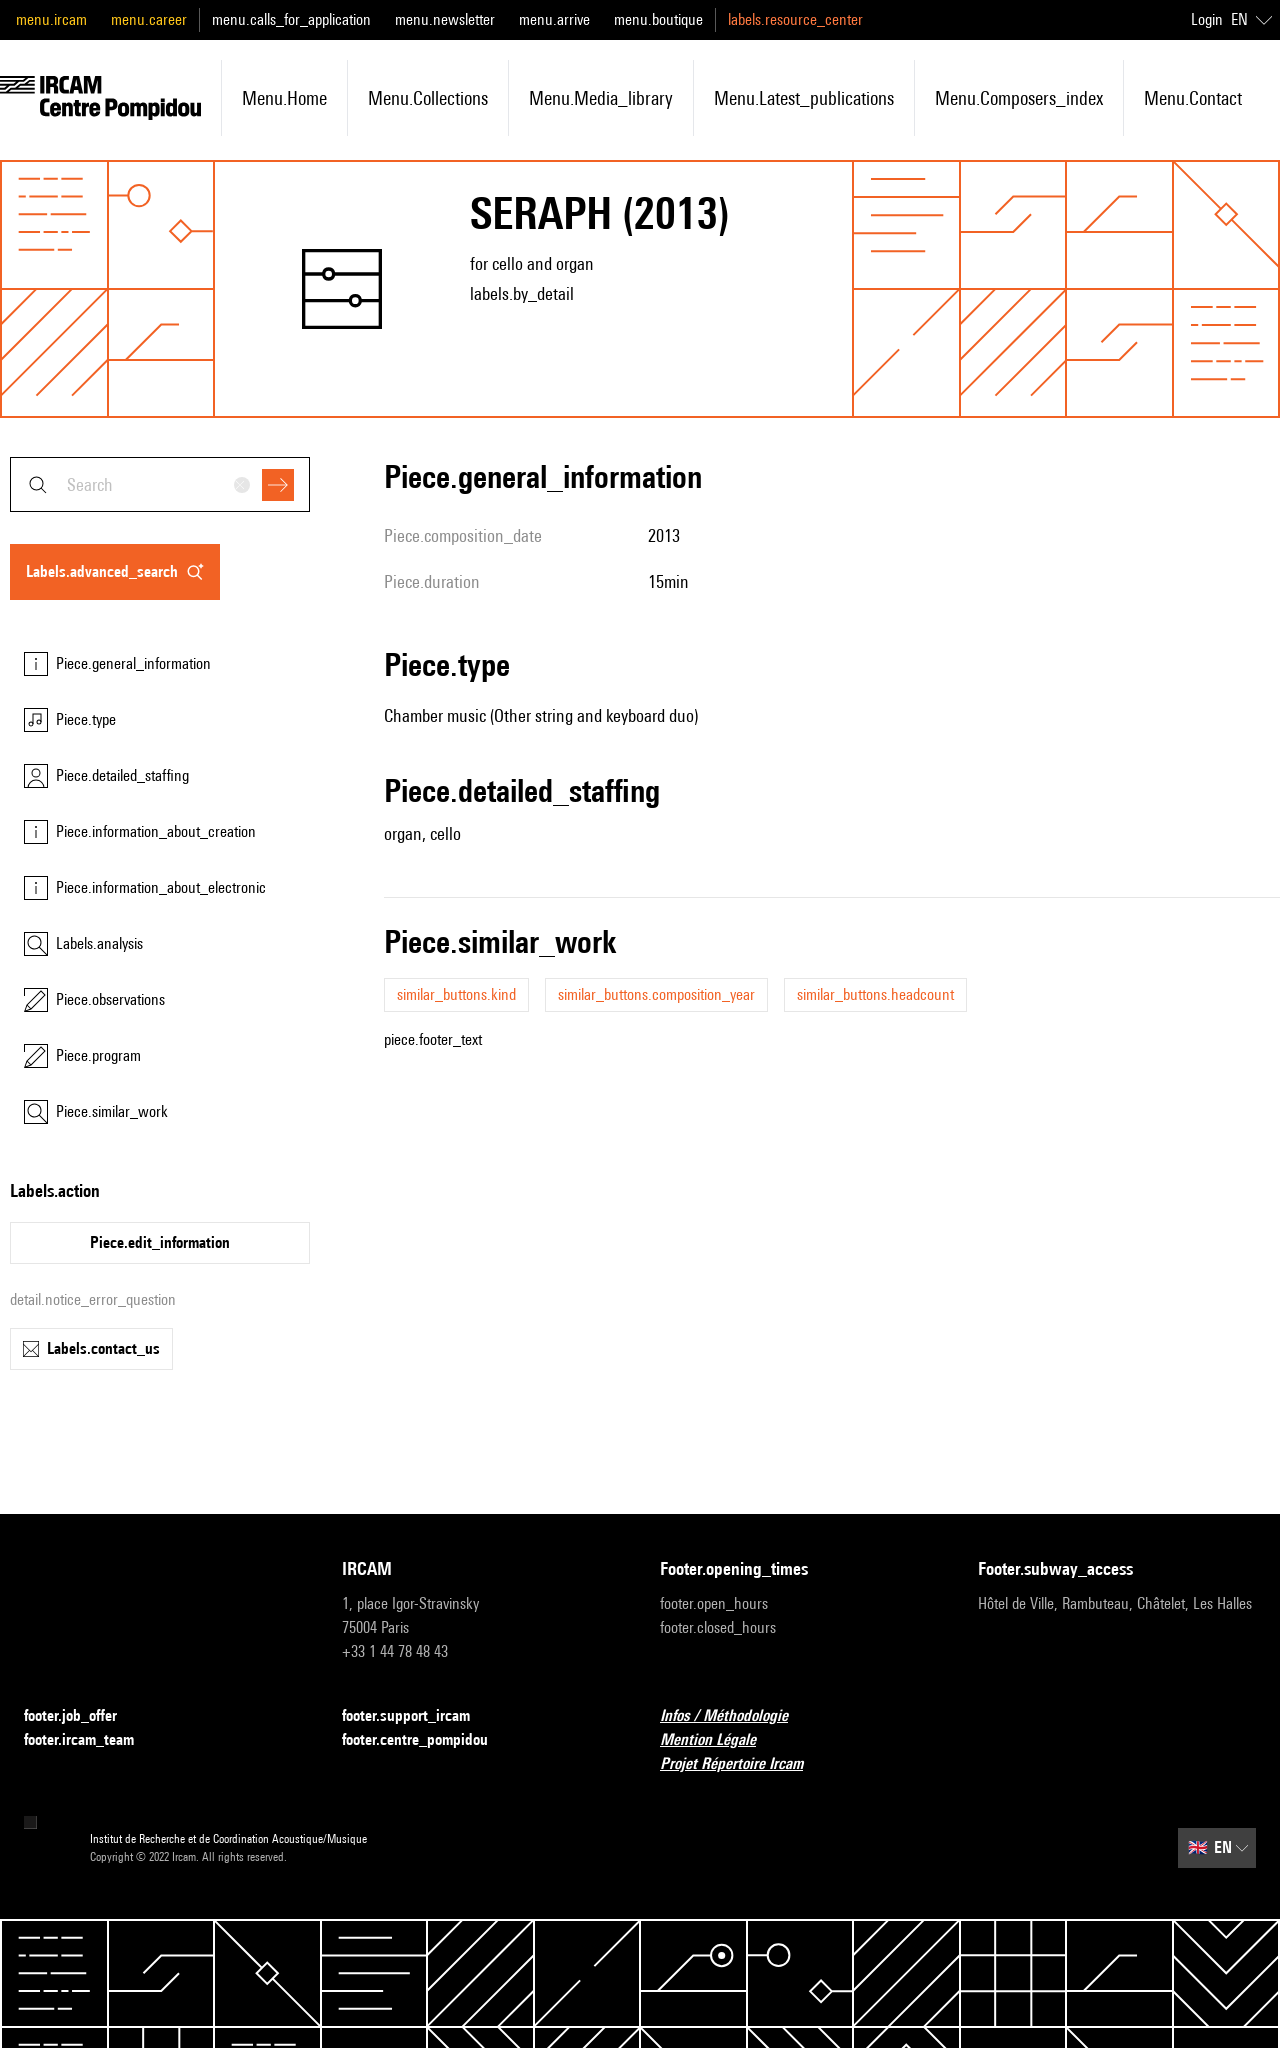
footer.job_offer (82, 1716)
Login (1207, 19)
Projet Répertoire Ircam (743, 1764)
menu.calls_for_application (291, 19)
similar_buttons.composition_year (656, 994)
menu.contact (1193, 98)
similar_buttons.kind (456, 994)
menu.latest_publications (804, 98)
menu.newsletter (445, 19)
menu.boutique (658, 19)
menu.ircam (51, 19)
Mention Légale (720, 1740)
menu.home (284, 98)
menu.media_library (601, 98)
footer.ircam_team (91, 1740)
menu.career (149, 19)
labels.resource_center (795, 19)
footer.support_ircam (418, 1716)
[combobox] (160, 484)
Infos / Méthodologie (736, 1716)
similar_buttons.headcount (875, 994)
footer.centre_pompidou (427, 1740)
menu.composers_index (1019, 98)
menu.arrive (554, 19)
